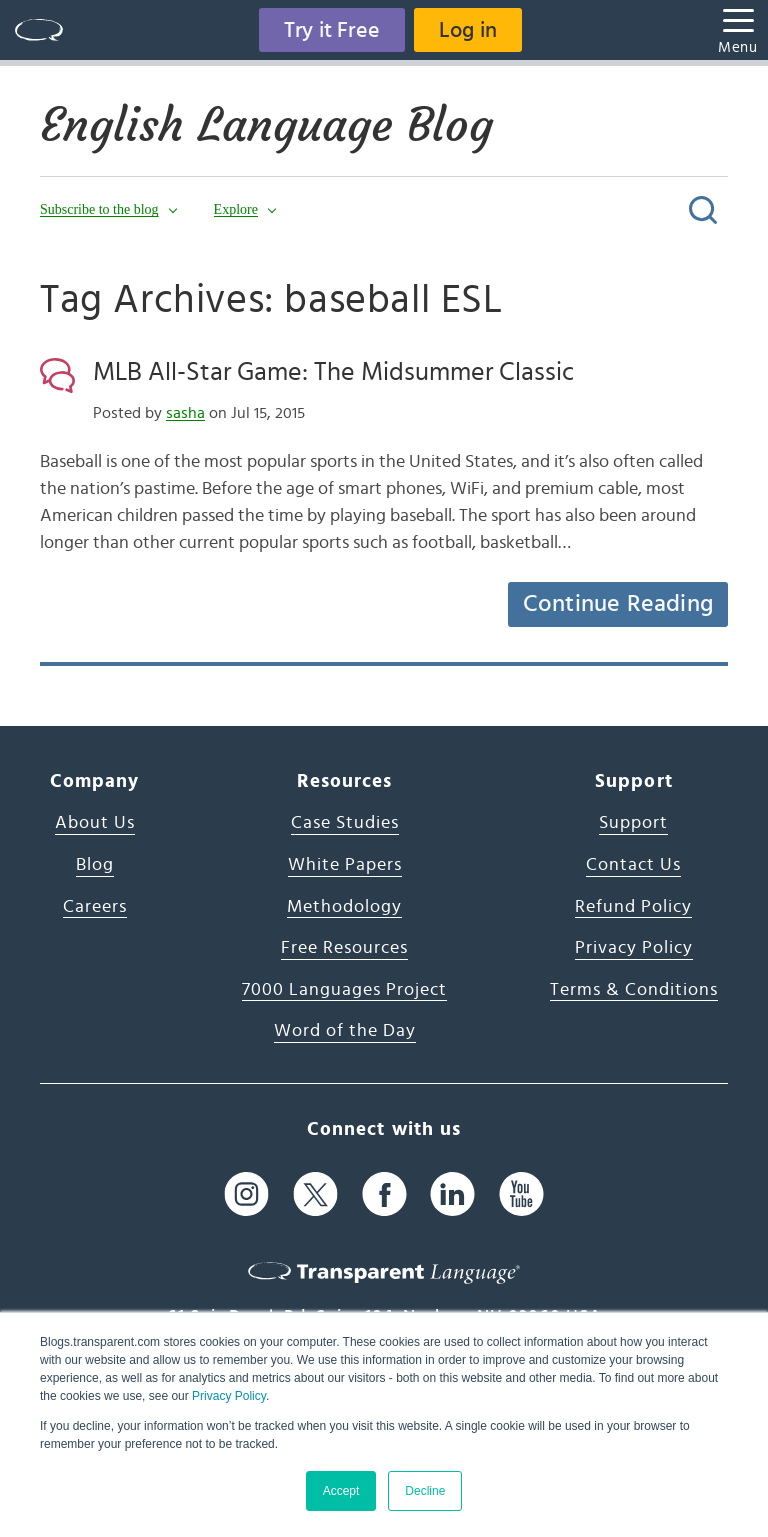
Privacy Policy (229, 1396)
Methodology (344, 907)
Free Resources (344, 948)
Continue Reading (618, 604)
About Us (95, 823)
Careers (95, 907)
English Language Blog (266, 125)
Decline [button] (425, 1491)
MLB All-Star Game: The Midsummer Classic (333, 372)
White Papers (345, 865)
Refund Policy (633, 907)
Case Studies (345, 823)
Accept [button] (341, 1491)
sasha (185, 413)
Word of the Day (345, 1031)
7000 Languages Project (344, 990)
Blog (95, 865)
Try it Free (332, 30)
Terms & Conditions (634, 990)
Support (633, 823)
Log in (468, 30)
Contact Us (633, 865)
